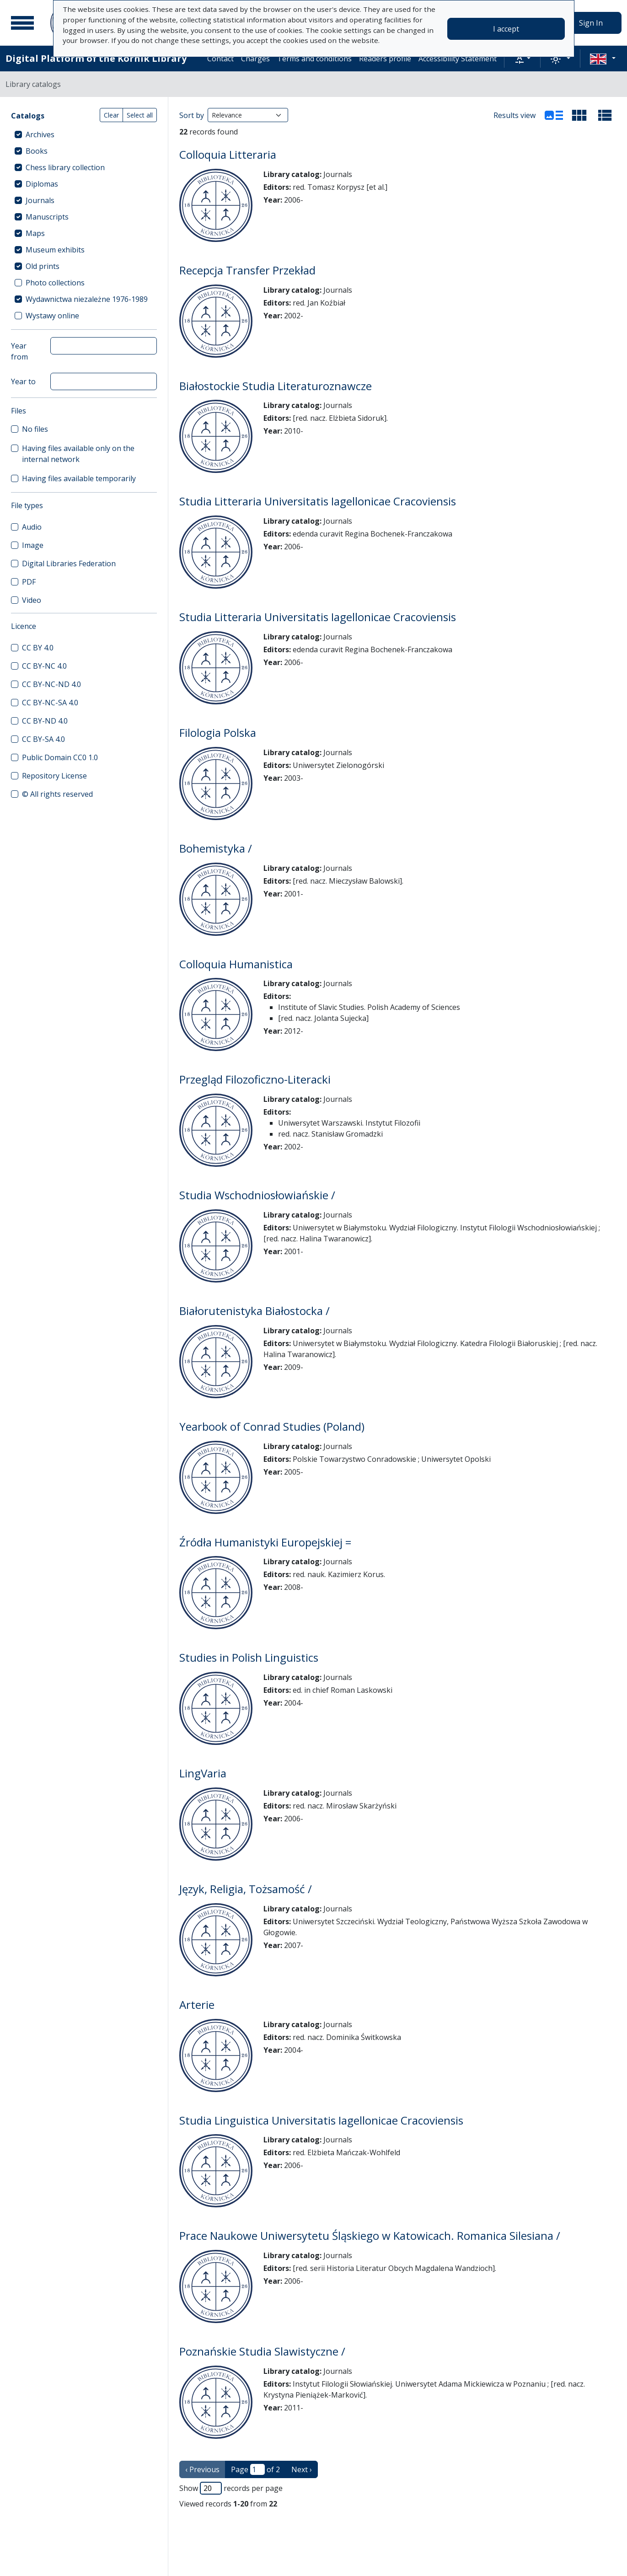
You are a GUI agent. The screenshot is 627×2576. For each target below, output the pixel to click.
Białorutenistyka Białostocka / (254, 1310)
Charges (255, 59)
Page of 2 (255, 2469)
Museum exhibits (55, 250)
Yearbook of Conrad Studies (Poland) (271, 1426)
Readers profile (385, 59)
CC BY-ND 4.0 (45, 721)
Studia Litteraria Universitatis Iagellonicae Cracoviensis (317, 501)
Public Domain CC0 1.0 (60, 757)
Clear (111, 115)
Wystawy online (52, 316)
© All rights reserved (57, 794)
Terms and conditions (314, 59)
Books (37, 151)
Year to (23, 381)
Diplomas (42, 184)
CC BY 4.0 (38, 648)
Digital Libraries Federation (69, 563)
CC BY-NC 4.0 (44, 666)
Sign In (591, 23)
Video (31, 600)
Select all (140, 115)
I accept (506, 29)
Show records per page (231, 2488)
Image (32, 545)
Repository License (54, 776)
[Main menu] (22, 23)
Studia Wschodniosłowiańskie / (257, 1194)
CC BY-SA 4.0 (43, 739)
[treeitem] (84, 134)
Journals (40, 200)
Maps (35, 233)
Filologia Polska (217, 732)
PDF (29, 582)
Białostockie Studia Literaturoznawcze (275, 385)
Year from (19, 351)
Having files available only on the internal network (78, 453)
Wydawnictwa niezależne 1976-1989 (87, 299)
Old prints (42, 266)
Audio (32, 527)
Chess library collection (65, 167)
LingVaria (202, 1773)
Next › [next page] (301, 2469)
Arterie (196, 2004)
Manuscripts (47, 217)
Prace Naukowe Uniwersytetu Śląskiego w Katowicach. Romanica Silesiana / (369, 2235)
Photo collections (55, 283)
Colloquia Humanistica (236, 963)
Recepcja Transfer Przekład (247, 270)
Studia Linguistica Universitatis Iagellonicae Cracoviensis (321, 2120)
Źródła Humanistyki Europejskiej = (265, 1542)
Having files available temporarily (79, 478)
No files (35, 429)
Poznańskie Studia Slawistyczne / (262, 2351)
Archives (40, 134)
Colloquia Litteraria (227, 154)
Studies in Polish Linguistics (248, 1657)
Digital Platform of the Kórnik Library (96, 58)
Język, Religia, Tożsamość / (245, 1888)
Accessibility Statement (457, 59)
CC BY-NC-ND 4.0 (51, 684)
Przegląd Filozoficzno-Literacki (255, 1079)
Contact (220, 59)
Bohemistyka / (215, 848)
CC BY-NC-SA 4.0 (50, 703)
